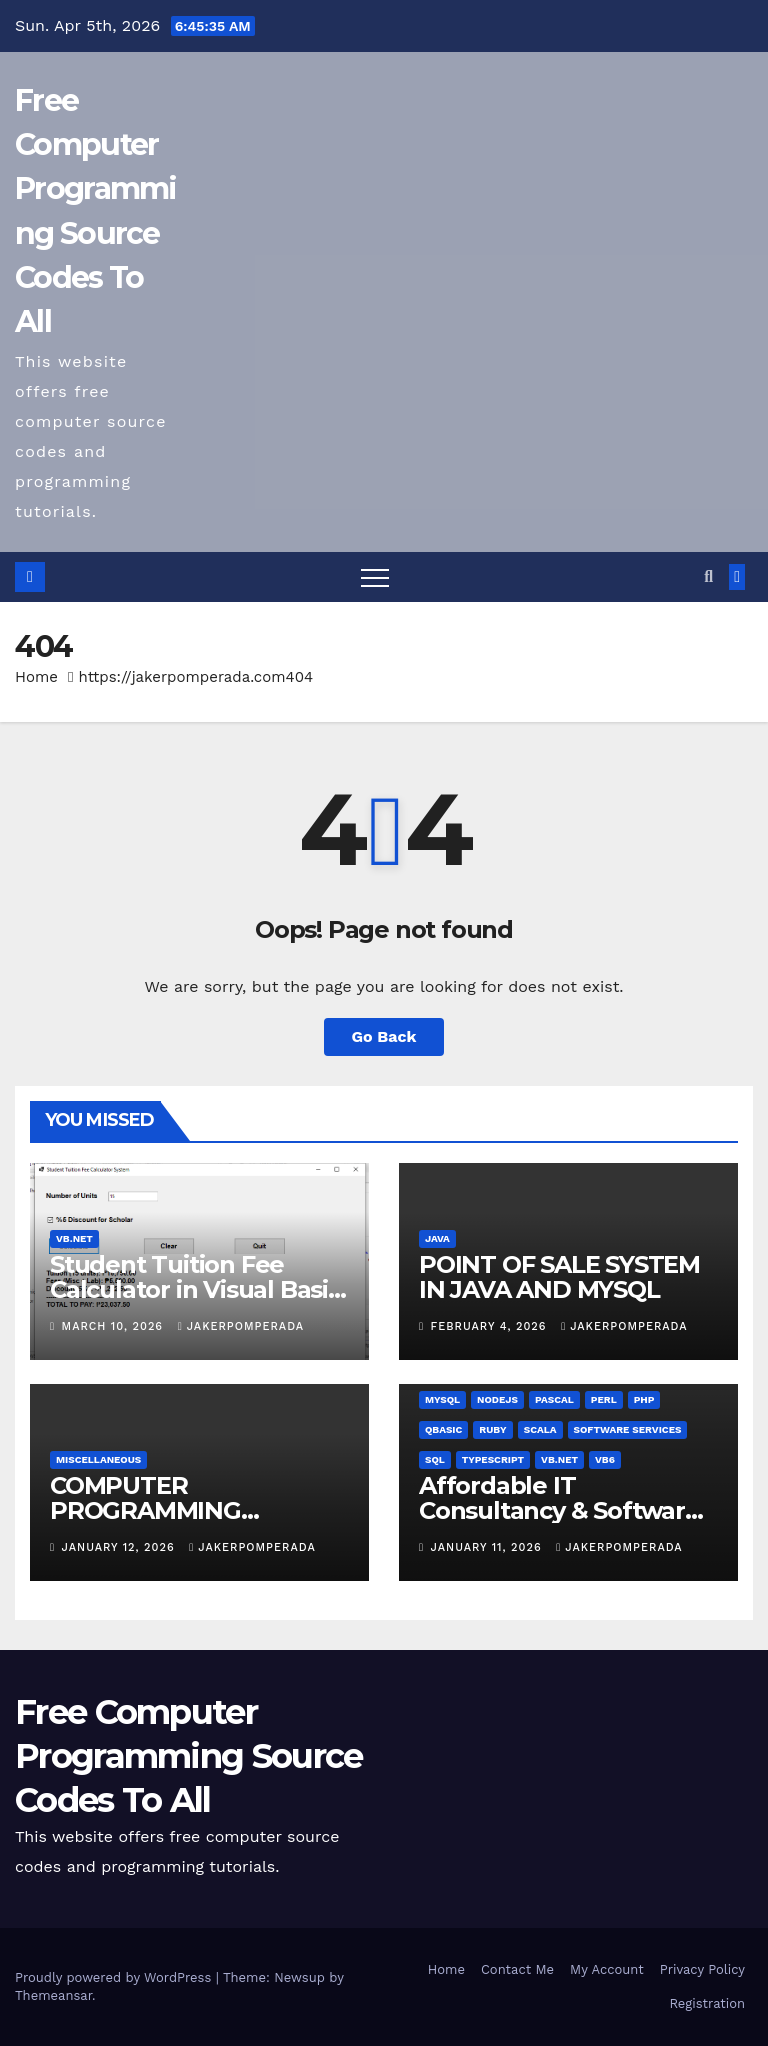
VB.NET (74, 1238)
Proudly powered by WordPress (115, 1977)
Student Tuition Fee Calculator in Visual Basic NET (195, 1289)
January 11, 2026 (489, 1547)
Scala (540, 1429)
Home (36, 677)
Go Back (384, 1036)
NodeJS (497, 1399)
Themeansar (53, 1995)
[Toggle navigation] (375, 577)
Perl (604, 1399)
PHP (644, 1399)
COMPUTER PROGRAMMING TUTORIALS (145, 1510)
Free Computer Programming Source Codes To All (188, 1756)
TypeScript (493, 1459)
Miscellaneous (98, 1459)
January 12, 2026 (121, 1547)
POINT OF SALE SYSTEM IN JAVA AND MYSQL (559, 1277)
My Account (607, 1969)
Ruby (492, 1429)
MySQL (442, 1399)
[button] (708, 576)
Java (437, 1238)
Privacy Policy (702, 1969)
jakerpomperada (241, 1326)
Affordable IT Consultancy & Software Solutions (559, 1510)
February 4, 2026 (491, 1326)
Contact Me (517, 1969)
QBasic (443, 1429)
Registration (707, 2003)
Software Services (628, 1429)
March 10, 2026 (115, 1326)
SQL (435, 1459)
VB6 (605, 1459)
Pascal (554, 1399)
